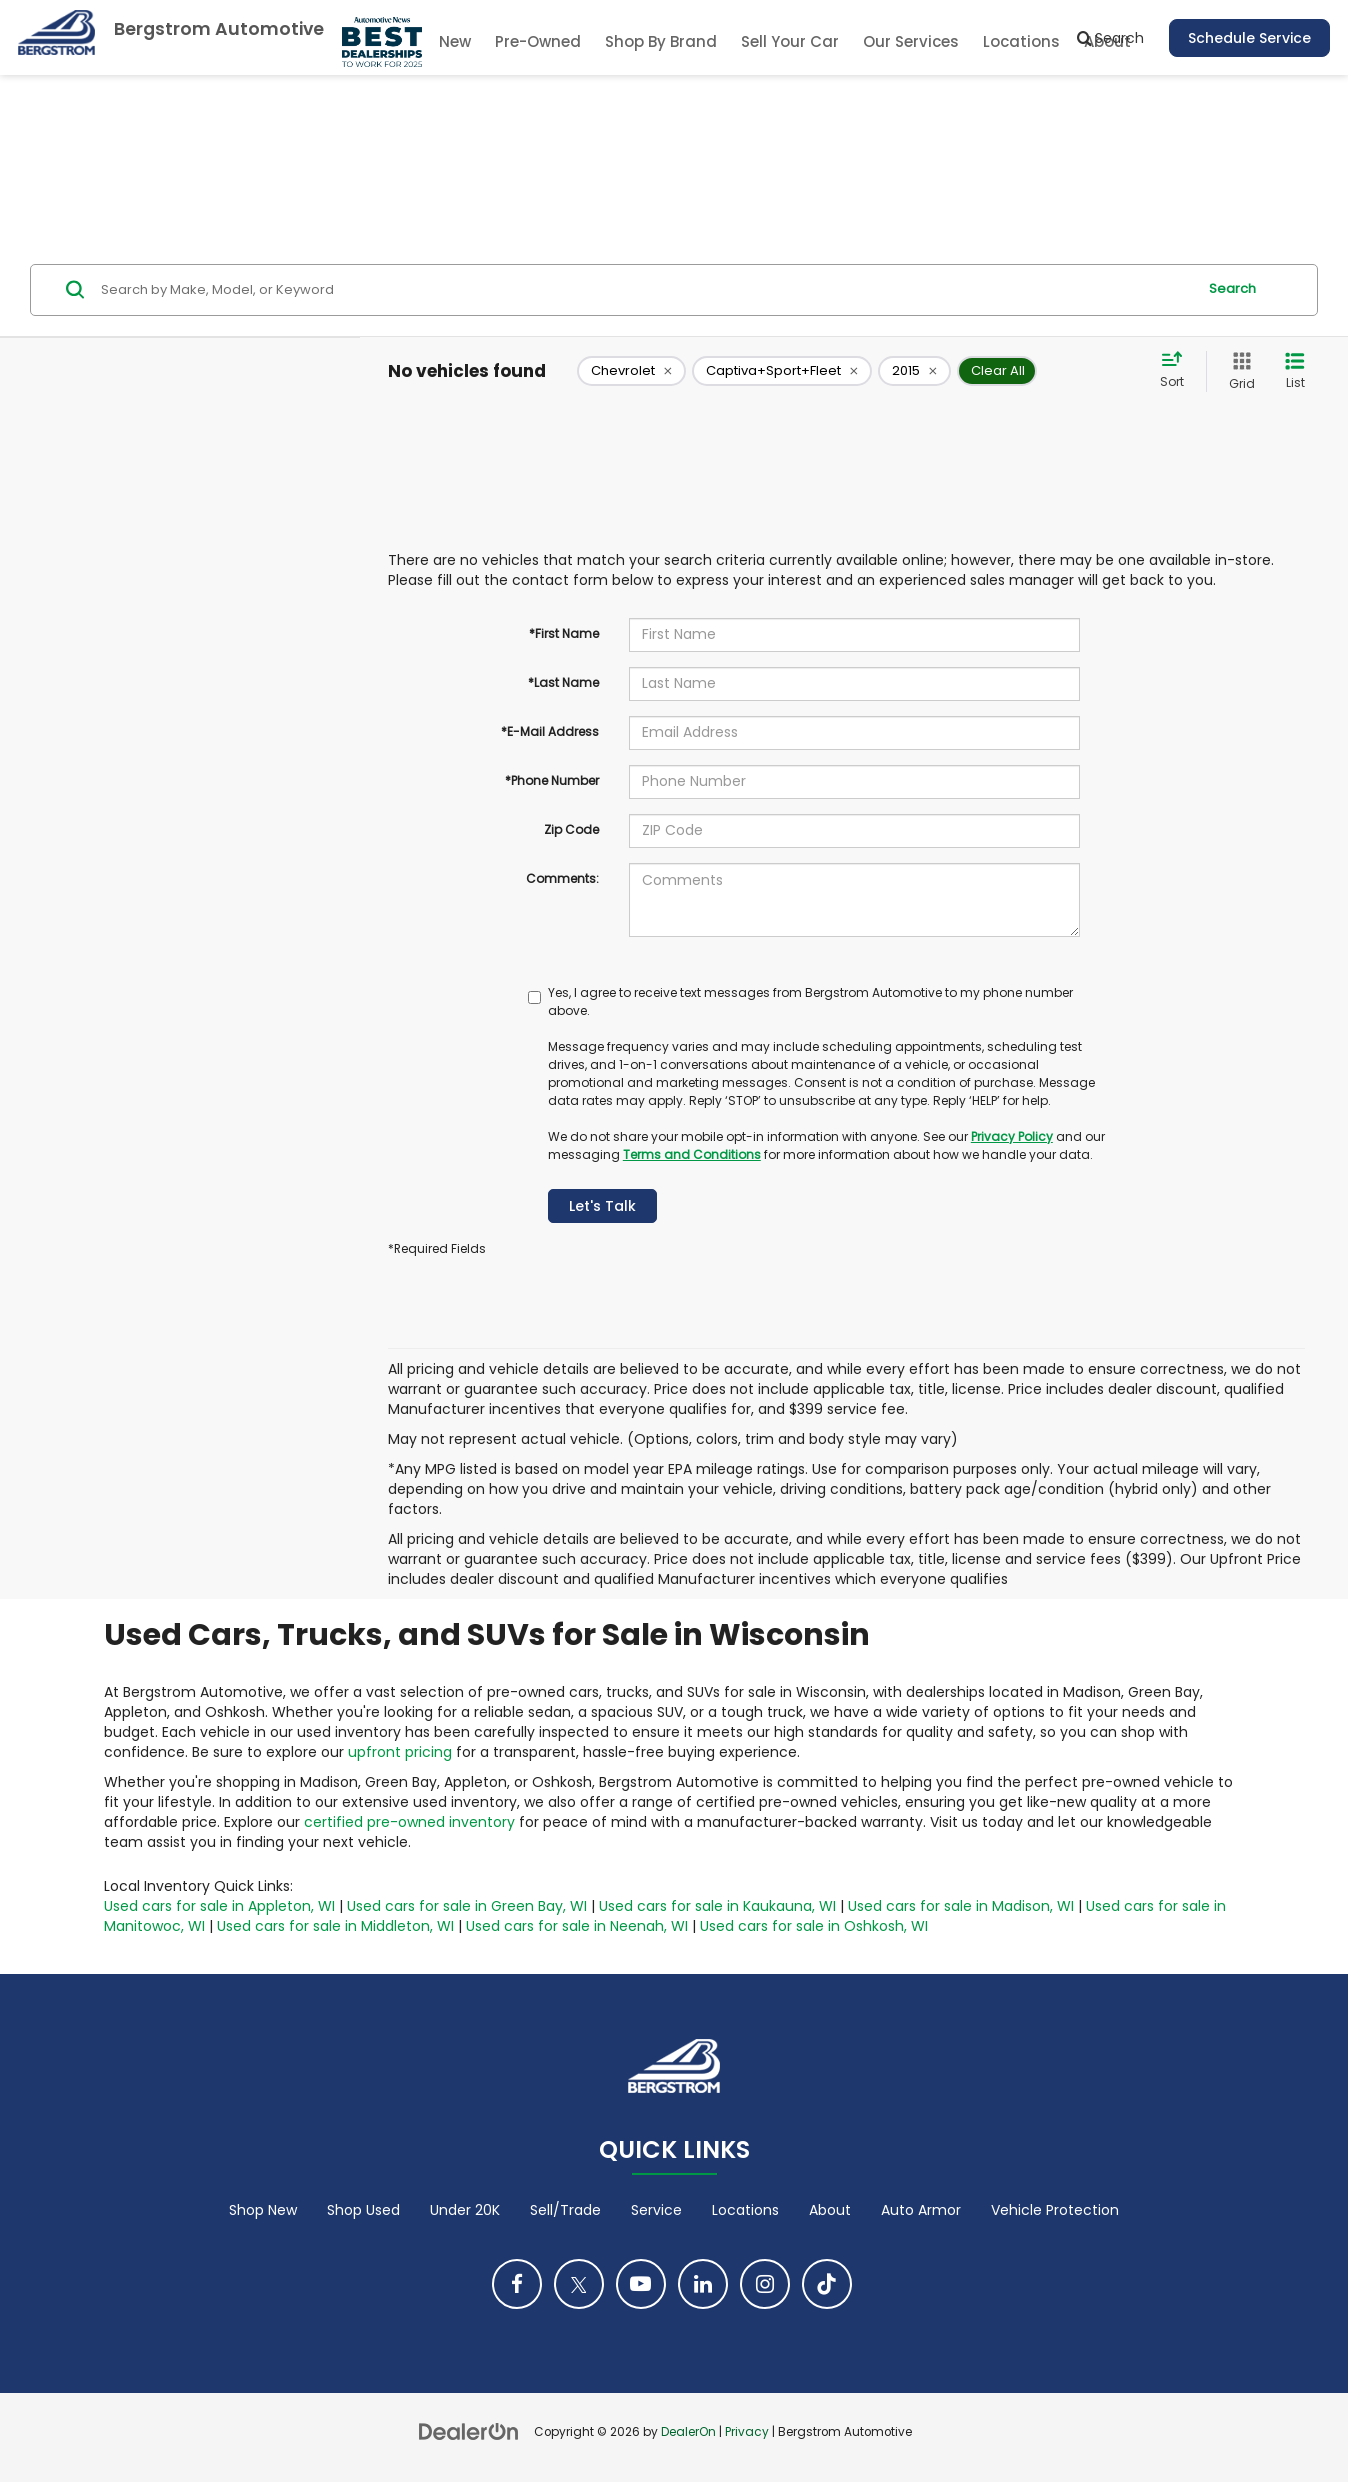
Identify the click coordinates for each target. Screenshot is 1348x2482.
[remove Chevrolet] (631, 371)
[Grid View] (1238, 371)
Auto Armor (921, 2210)
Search (1232, 288)
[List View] (1295, 371)
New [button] (455, 41)
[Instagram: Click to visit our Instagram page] (765, 2284)
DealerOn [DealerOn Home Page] (688, 2432)
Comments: (562, 878)
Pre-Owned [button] (538, 41)
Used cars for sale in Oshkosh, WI (814, 1926)
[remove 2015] (914, 371)
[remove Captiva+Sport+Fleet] (782, 371)
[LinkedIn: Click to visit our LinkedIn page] (703, 2284)
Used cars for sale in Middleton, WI (335, 1926)
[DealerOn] (469, 2431)
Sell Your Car (790, 41)
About (830, 2210)
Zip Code (571, 829)
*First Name (564, 633)
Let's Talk (602, 1206)
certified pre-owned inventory (409, 1822)
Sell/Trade (565, 2210)
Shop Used (363, 2210)
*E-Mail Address (550, 731)
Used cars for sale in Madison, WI (961, 1906)
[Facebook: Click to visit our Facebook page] (517, 2284)
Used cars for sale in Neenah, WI (577, 1926)
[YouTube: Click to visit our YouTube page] (641, 2284)
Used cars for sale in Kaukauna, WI (717, 1906)
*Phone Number (552, 780)
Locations (1021, 41)
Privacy (747, 2432)
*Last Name (563, 682)
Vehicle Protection (1055, 2210)
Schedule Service (1249, 38)
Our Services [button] (911, 41)
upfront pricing (400, 1752)
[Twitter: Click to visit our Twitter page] (579, 2284)
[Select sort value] (1178, 371)
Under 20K (465, 2210)
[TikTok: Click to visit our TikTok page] (827, 2284)
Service (656, 2210)
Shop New (263, 2210)
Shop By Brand (661, 41)
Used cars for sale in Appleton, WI (219, 1906)
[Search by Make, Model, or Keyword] (645, 290)
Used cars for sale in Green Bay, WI (467, 1906)
